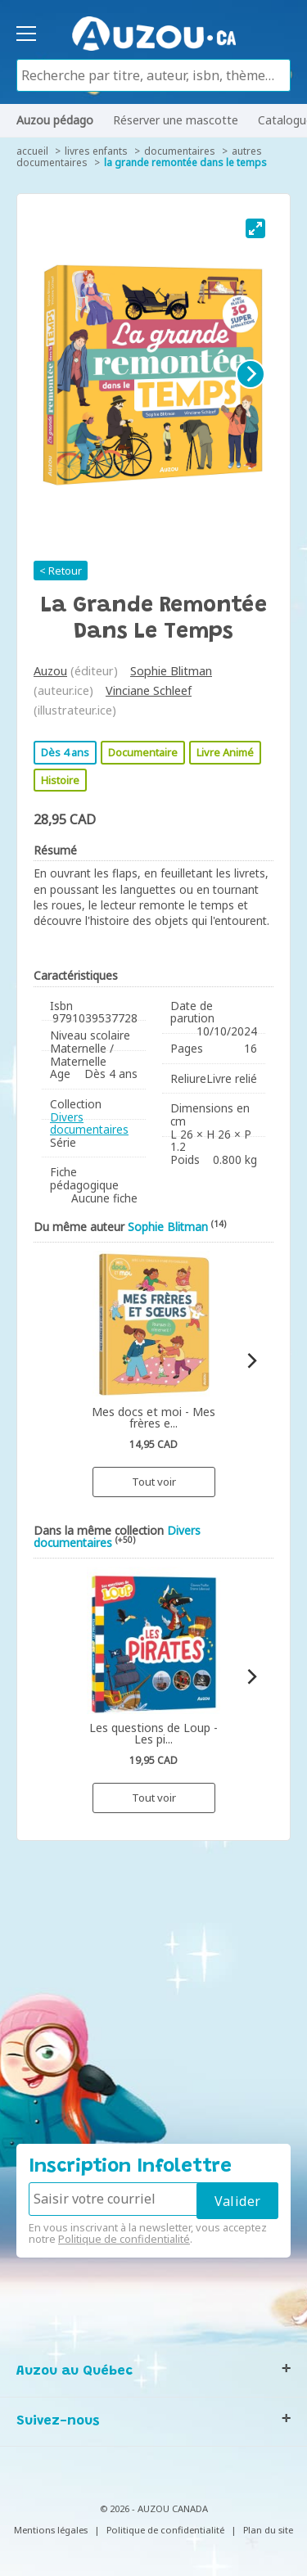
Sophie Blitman (171, 671)
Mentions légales (51, 2530)
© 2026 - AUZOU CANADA (154, 2508)
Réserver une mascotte (175, 120)
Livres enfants (96, 151)
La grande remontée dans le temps (185, 162)
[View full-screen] (255, 228)
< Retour (60, 570)
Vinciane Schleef (149, 690)
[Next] (250, 374)
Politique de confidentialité (124, 2238)
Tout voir (154, 1481)
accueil (32, 151)
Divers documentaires (89, 1123)
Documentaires (179, 151)
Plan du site (268, 2530)
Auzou (50, 671)
